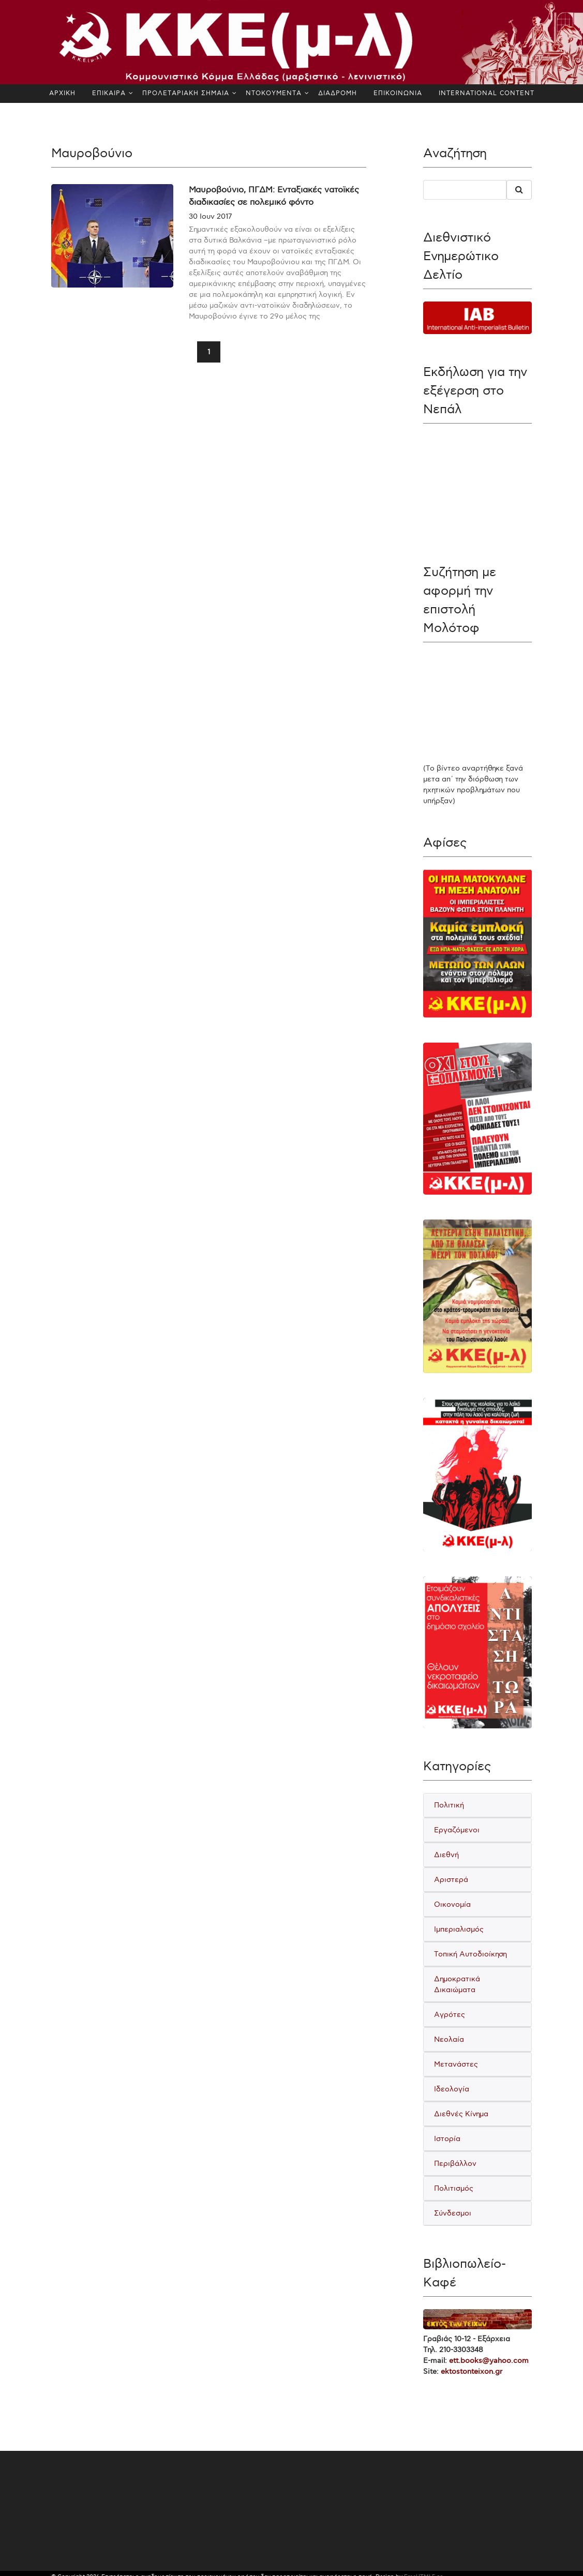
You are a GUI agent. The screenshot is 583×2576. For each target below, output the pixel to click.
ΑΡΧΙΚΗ (62, 93)
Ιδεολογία (451, 2089)
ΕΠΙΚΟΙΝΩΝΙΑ (397, 93)
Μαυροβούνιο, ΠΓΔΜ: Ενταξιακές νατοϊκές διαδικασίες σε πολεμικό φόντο (274, 196)
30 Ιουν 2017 (210, 216)
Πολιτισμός (453, 2188)
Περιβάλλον (455, 2163)
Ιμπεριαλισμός (459, 1929)
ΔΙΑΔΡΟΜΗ (337, 93)
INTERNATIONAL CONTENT (486, 93)
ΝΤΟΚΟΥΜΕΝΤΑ (274, 93)
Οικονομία (452, 1904)
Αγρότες (449, 2014)
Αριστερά (451, 1879)
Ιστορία (447, 2138)
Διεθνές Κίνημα (461, 2114)
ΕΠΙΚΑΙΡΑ (109, 93)
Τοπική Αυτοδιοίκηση (470, 1954)
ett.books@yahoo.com (489, 2360)
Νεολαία (449, 2039)
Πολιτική (449, 1805)
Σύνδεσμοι (452, 2213)
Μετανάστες (456, 2064)
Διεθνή (446, 1854)
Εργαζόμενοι (457, 1830)
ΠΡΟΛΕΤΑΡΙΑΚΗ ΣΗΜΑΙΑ (185, 93)
